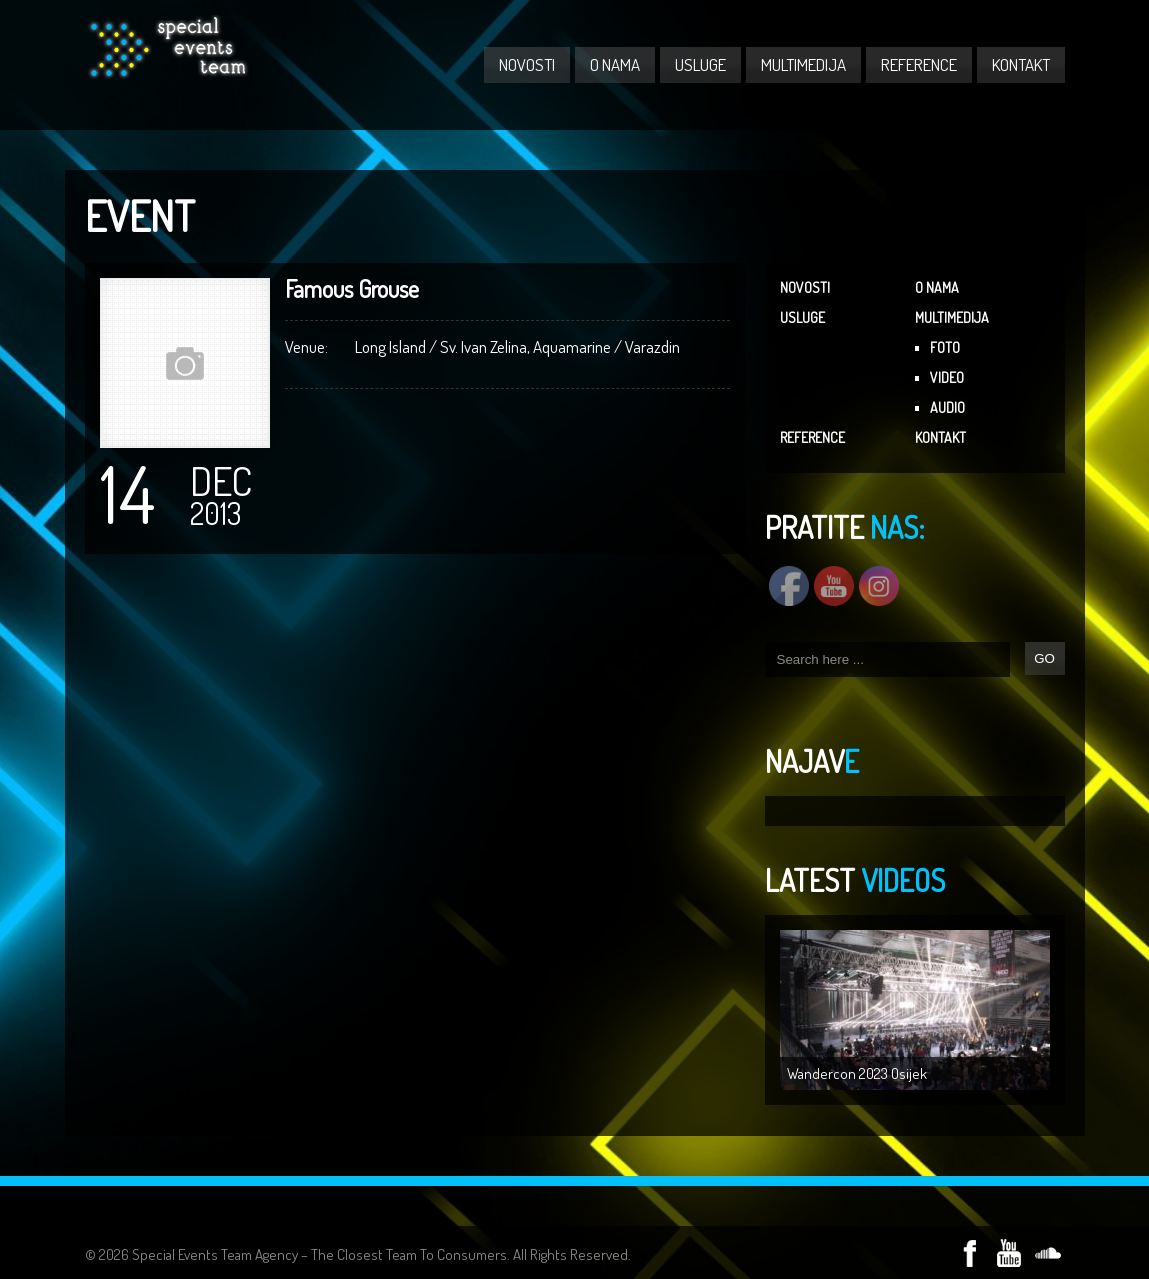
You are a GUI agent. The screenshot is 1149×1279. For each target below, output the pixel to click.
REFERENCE (919, 64)
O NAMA (615, 64)
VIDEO (947, 377)
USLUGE (700, 64)
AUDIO (947, 407)
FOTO (945, 347)
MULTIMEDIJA (803, 64)
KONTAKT (1021, 64)
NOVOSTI (527, 64)
